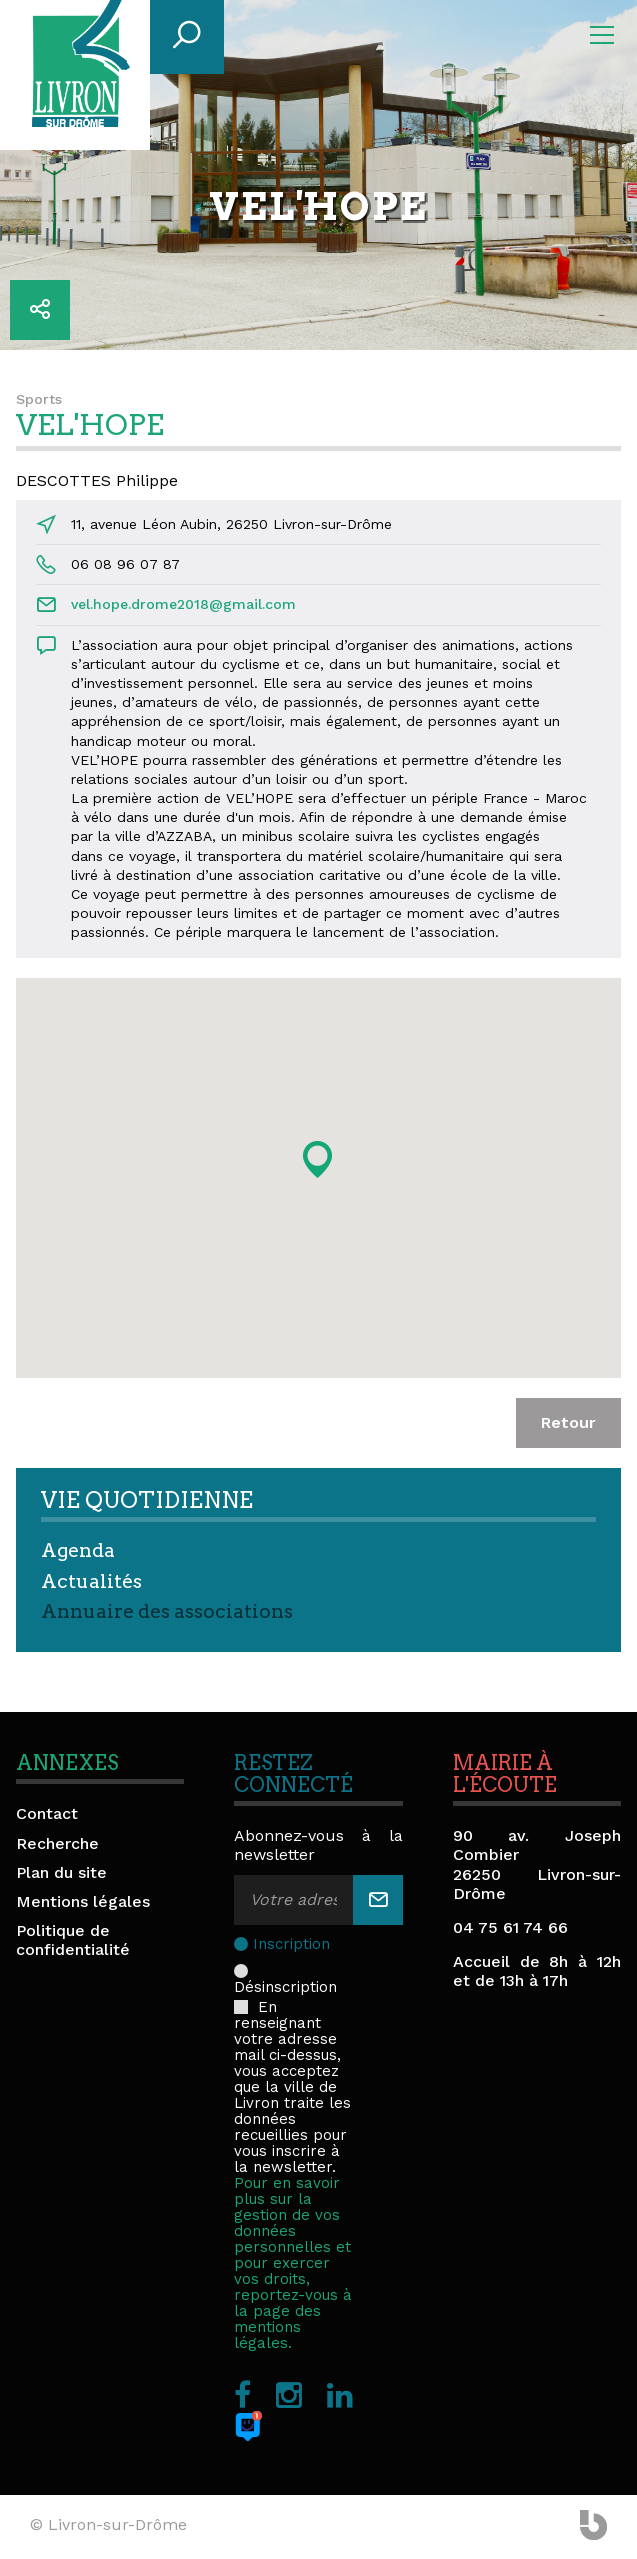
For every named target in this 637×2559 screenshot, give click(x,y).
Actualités (91, 1581)
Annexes (67, 1763)
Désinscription (288, 1971)
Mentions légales (83, 1901)
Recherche (57, 1843)
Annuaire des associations (167, 1611)
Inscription (291, 1944)
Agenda (78, 1550)
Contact (47, 1813)
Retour (568, 1422)
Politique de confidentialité (73, 1940)
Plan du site (61, 1872)
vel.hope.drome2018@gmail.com (183, 604)
